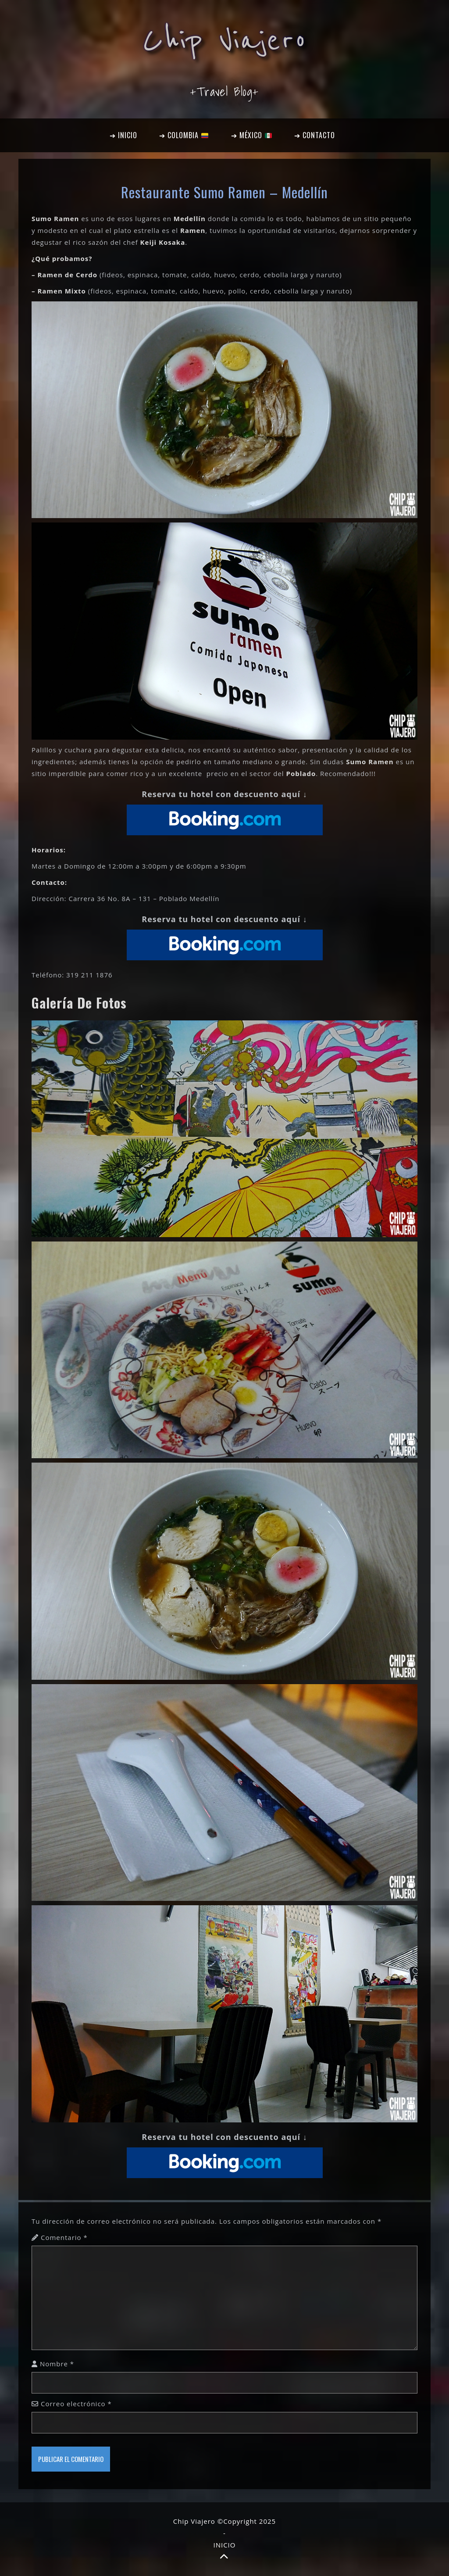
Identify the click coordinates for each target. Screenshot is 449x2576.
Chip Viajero (224, 40)
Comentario (64, 2237)
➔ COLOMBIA (183, 135)
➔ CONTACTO (314, 135)
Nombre (57, 2363)
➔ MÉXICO (251, 135)
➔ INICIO (123, 135)
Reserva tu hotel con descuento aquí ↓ (224, 794)
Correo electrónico (76, 2403)
